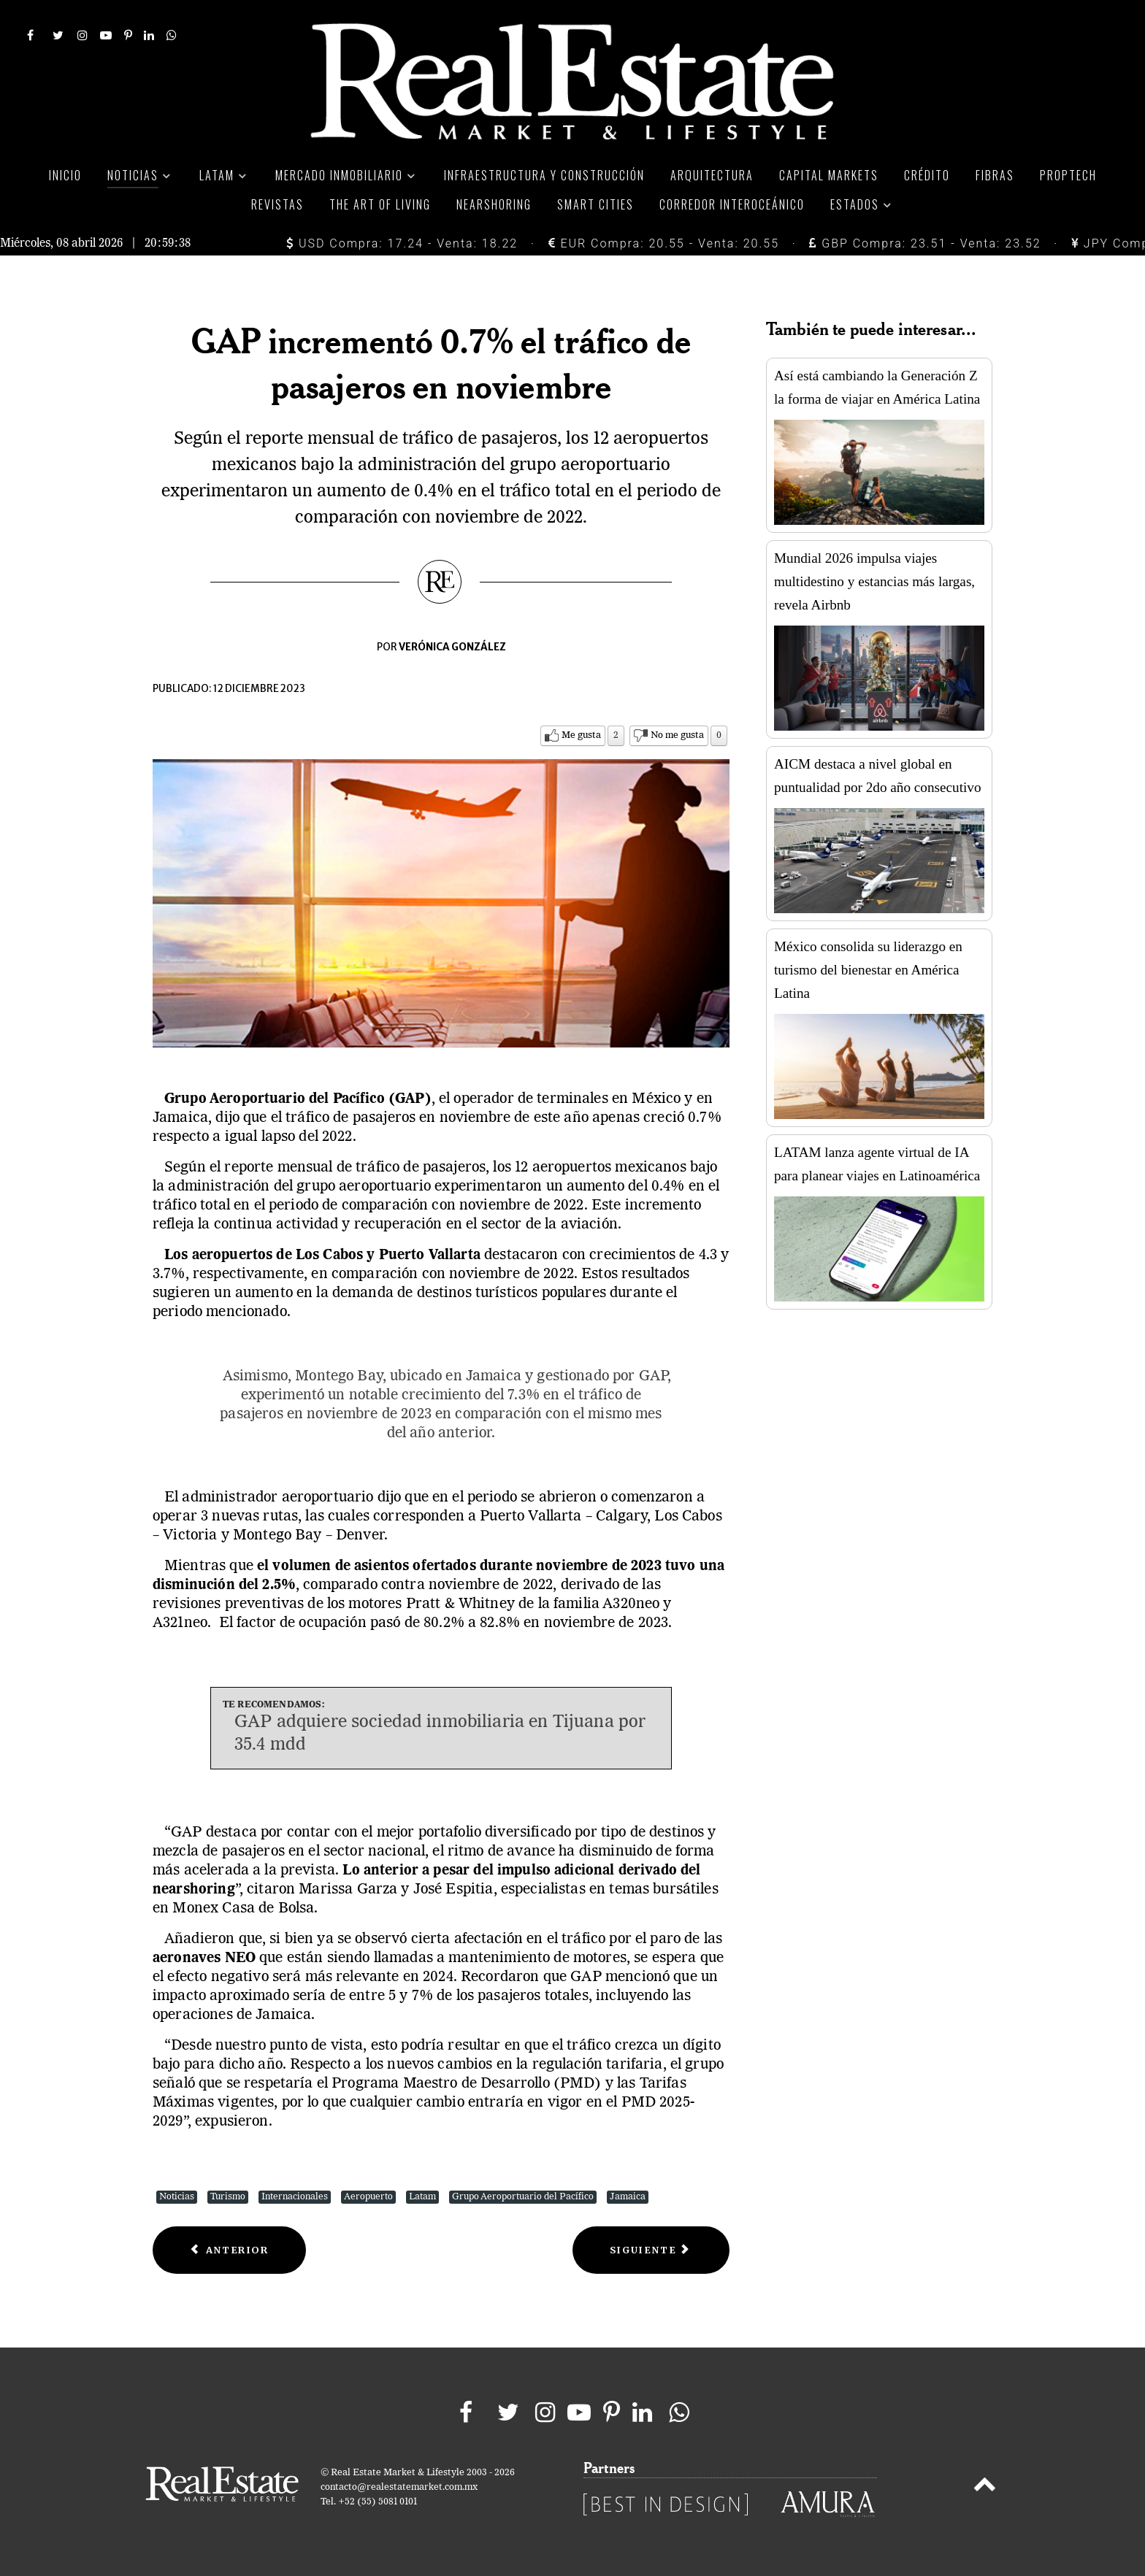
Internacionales (294, 2197)
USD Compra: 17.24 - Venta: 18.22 (402, 243)
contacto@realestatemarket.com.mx (399, 2487)
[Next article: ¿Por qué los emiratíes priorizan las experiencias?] (650, 2250)
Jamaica (628, 2197)
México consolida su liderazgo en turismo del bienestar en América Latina (868, 970)
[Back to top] (985, 2487)
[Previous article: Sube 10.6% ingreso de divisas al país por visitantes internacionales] (229, 2250)
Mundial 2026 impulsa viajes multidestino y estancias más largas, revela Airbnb (874, 581)
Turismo (227, 2197)
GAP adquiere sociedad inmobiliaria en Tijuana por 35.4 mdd (440, 1734)
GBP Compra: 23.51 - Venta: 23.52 (925, 243)
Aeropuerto (368, 2197)
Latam (422, 2197)
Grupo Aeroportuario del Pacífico (523, 2197)
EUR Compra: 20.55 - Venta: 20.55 (663, 243)
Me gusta (581, 735)
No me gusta (677, 735)
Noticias (176, 2197)
